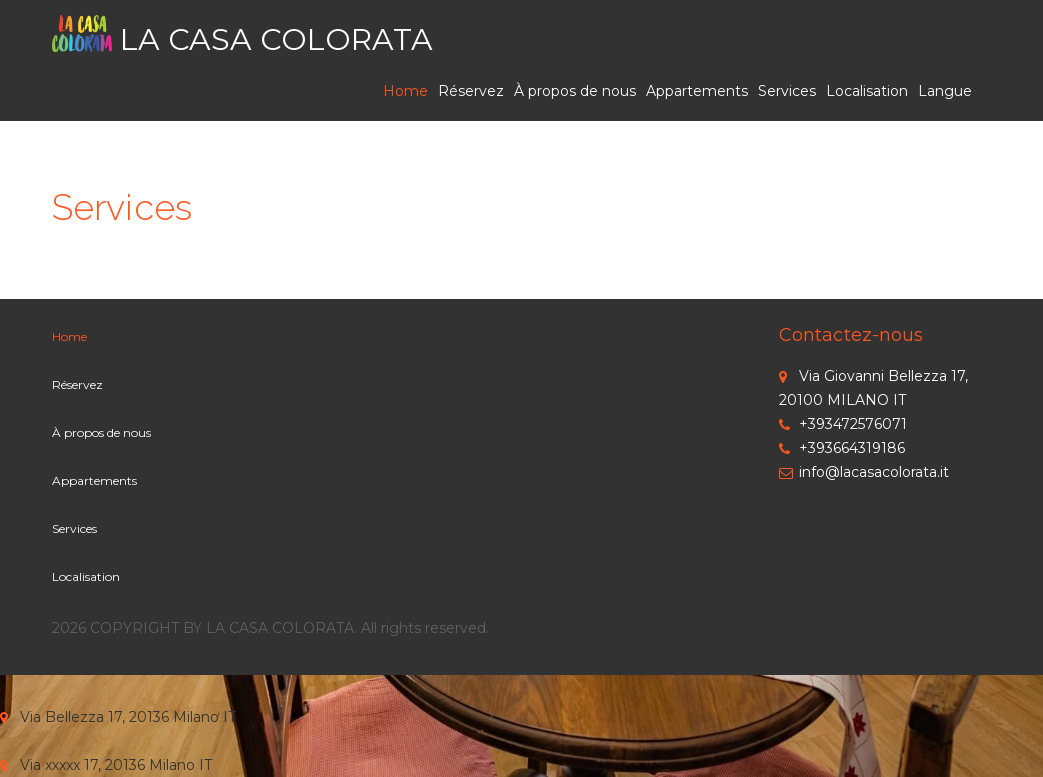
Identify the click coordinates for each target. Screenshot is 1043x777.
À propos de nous (575, 91)
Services (787, 91)
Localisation (867, 91)
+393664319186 (842, 448)
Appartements (697, 91)
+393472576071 (843, 424)
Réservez (471, 91)
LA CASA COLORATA (276, 39)
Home (405, 91)
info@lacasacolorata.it (864, 472)
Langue (945, 91)
